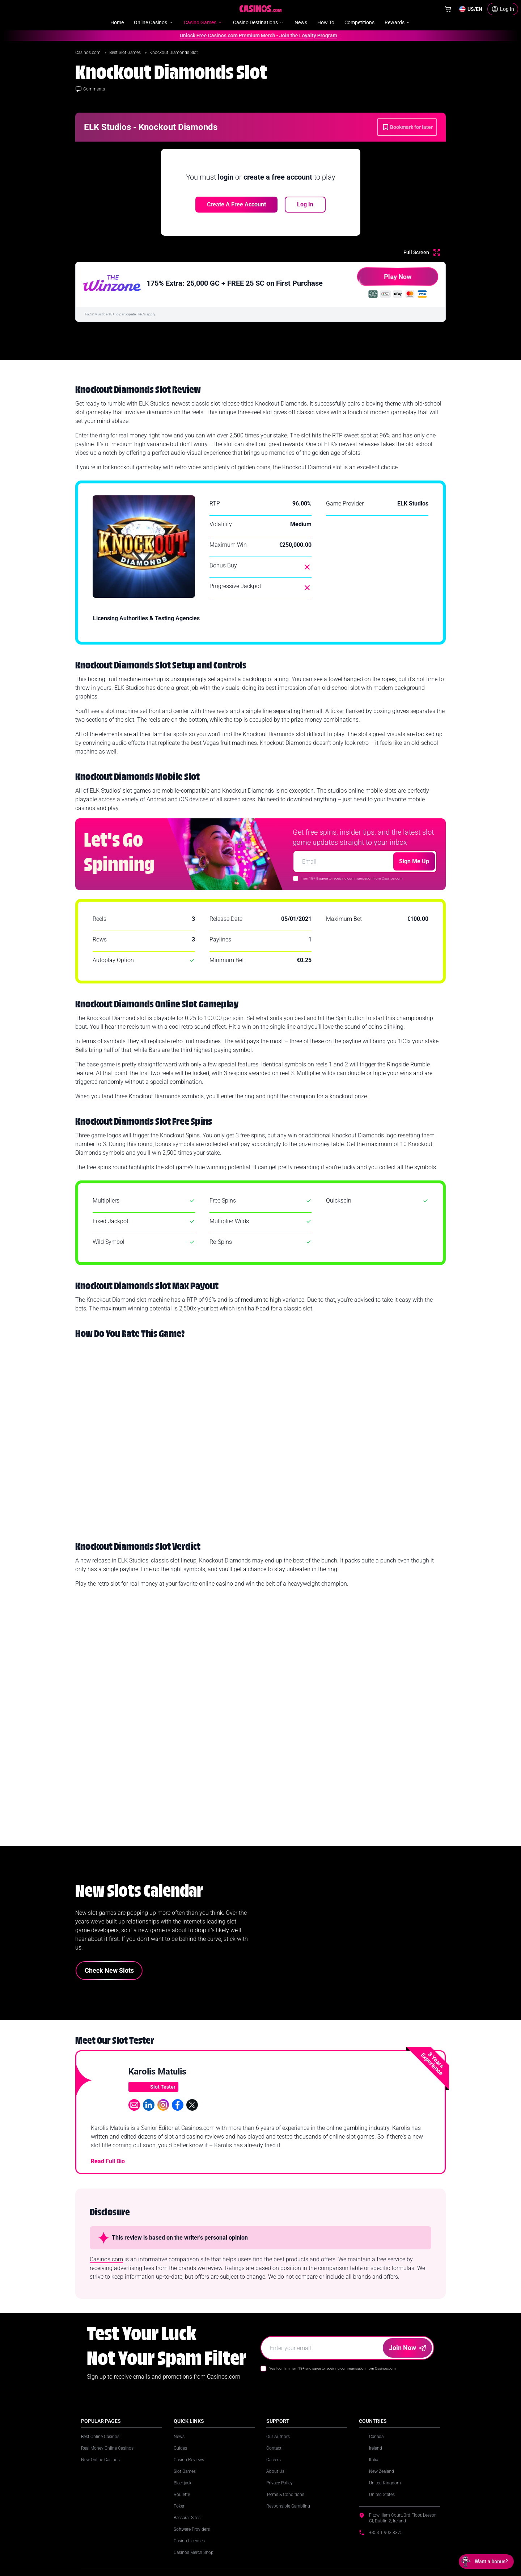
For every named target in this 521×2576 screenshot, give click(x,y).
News (179, 2436)
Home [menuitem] (117, 22)
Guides (180, 2448)
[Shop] (448, 9)
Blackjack (182, 2482)
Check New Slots (109, 1970)
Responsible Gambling (288, 2506)
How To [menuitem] (325, 22)
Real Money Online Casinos (107, 2448)
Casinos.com (88, 52)
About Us (275, 2471)
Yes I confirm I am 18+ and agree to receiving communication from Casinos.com (332, 2368)
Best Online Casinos (100, 2436)
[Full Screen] (421, 252)
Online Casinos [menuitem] (154, 22)
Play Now (384, 279)
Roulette (182, 2494)
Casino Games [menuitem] (203, 22)
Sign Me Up (414, 861)
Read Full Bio (108, 2161)
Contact (273, 2448)
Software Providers (192, 2529)
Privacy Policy (279, 2482)
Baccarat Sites (187, 2517)
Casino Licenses (189, 2540)
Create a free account (236, 204)
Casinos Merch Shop (193, 2552)
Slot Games (185, 2471)
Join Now (407, 2347)
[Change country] (470, 9)
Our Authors (278, 2436)
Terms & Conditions (285, 2494)
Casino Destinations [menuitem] (258, 22)
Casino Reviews (189, 2459)
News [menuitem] (301, 22)
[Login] (502, 9)
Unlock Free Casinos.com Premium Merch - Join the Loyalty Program (255, 35)
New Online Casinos (100, 2459)
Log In (305, 204)
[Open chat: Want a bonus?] (486, 2561)
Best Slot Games (125, 52)
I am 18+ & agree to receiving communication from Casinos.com (352, 878)
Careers (273, 2459)
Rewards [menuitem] (398, 22)
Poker (179, 2506)
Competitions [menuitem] (359, 22)
